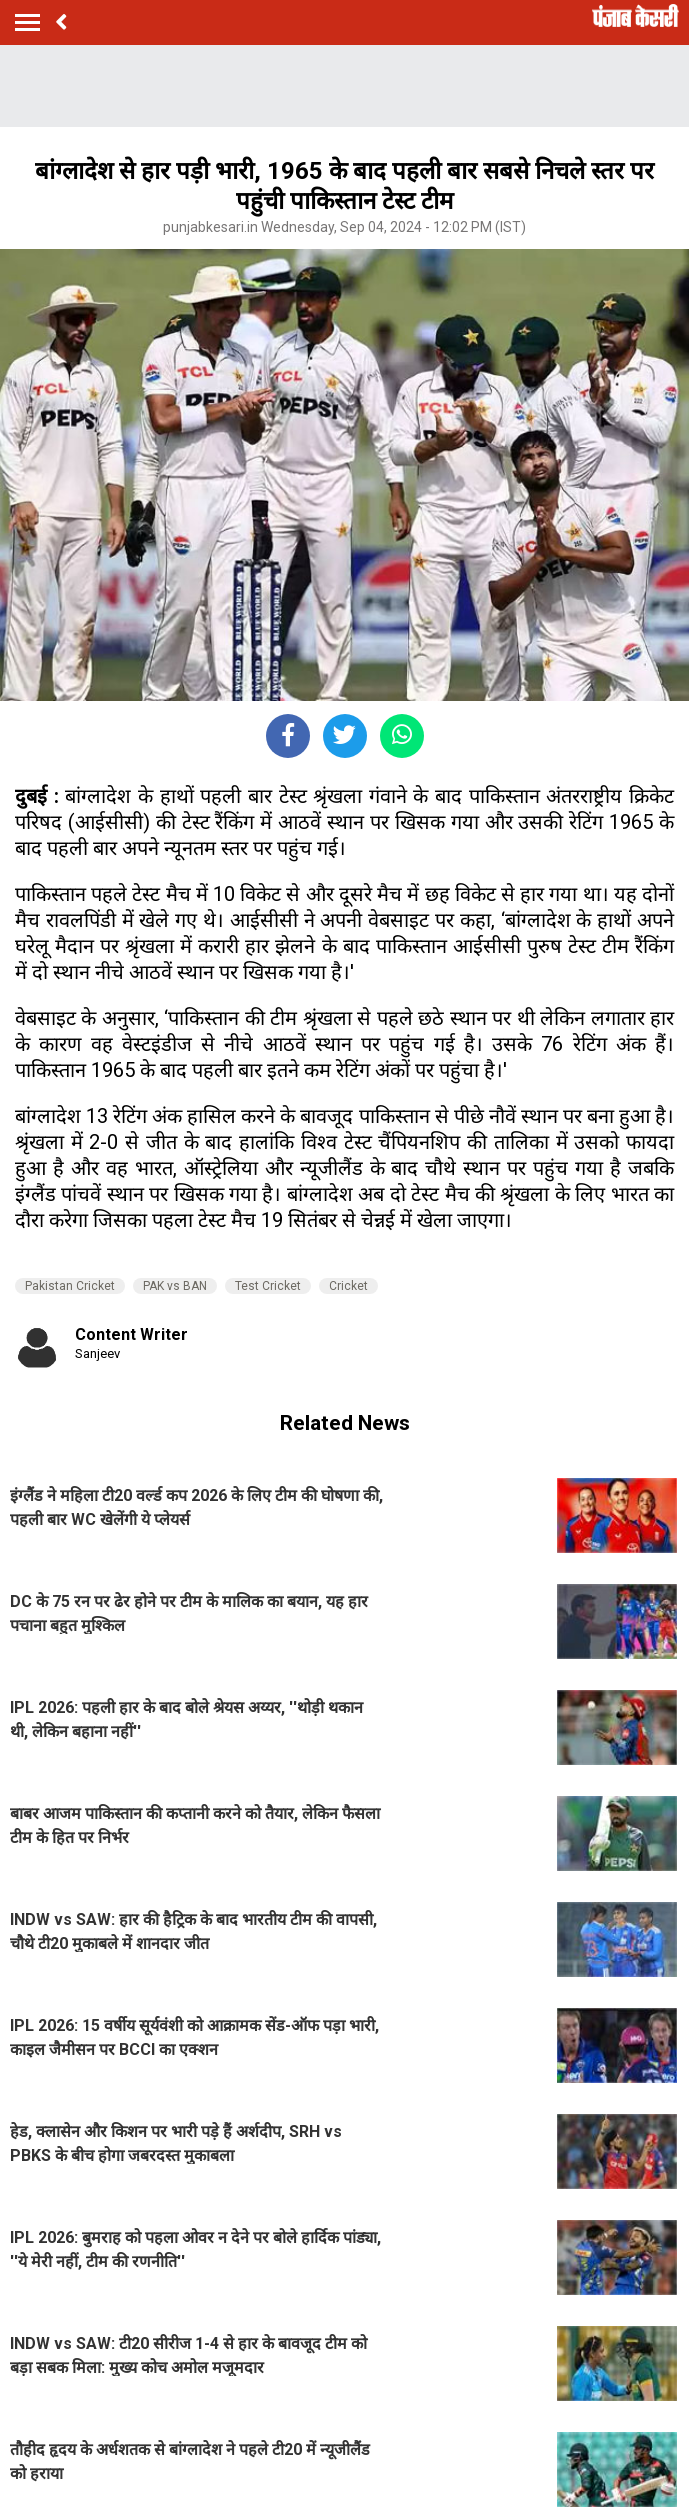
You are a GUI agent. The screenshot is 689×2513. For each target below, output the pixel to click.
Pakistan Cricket (70, 1286)
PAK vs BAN (175, 1286)
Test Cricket (268, 1286)
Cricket (348, 1286)
